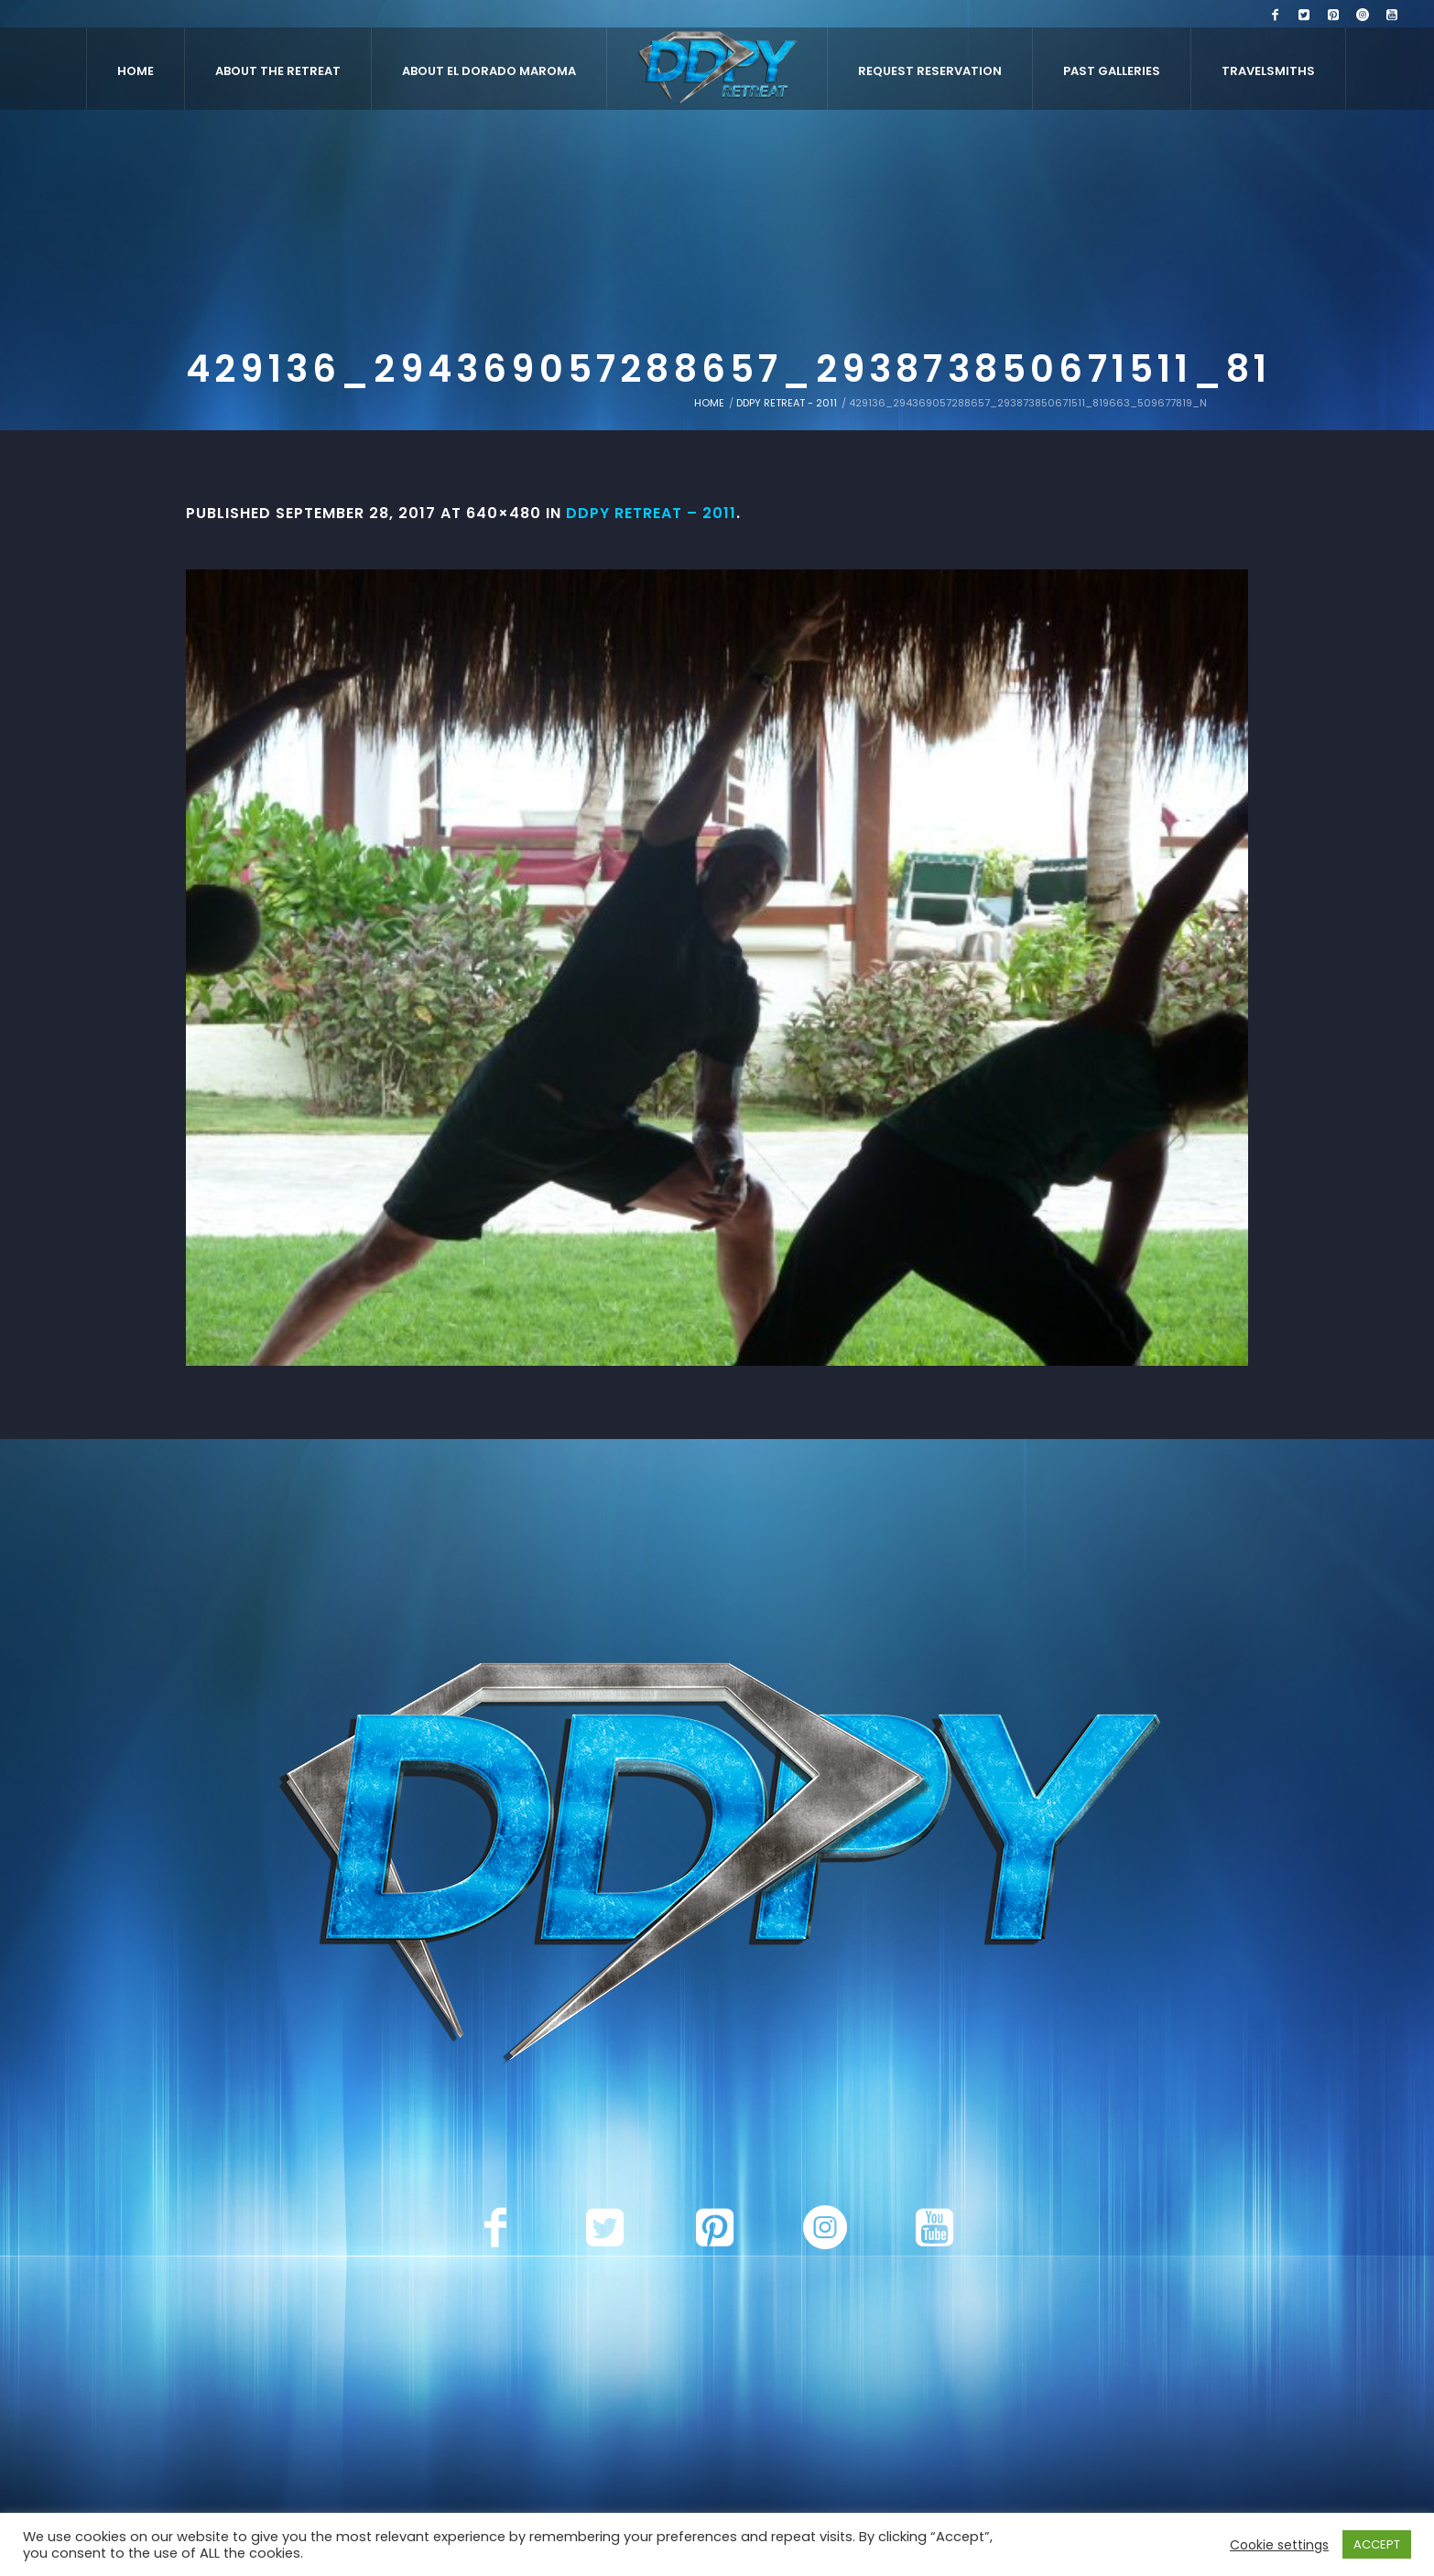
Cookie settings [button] (1279, 2545)
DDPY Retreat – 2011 (651, 513)
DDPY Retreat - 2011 (786, 402)
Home (709, 402)
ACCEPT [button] (1376, 2544)
